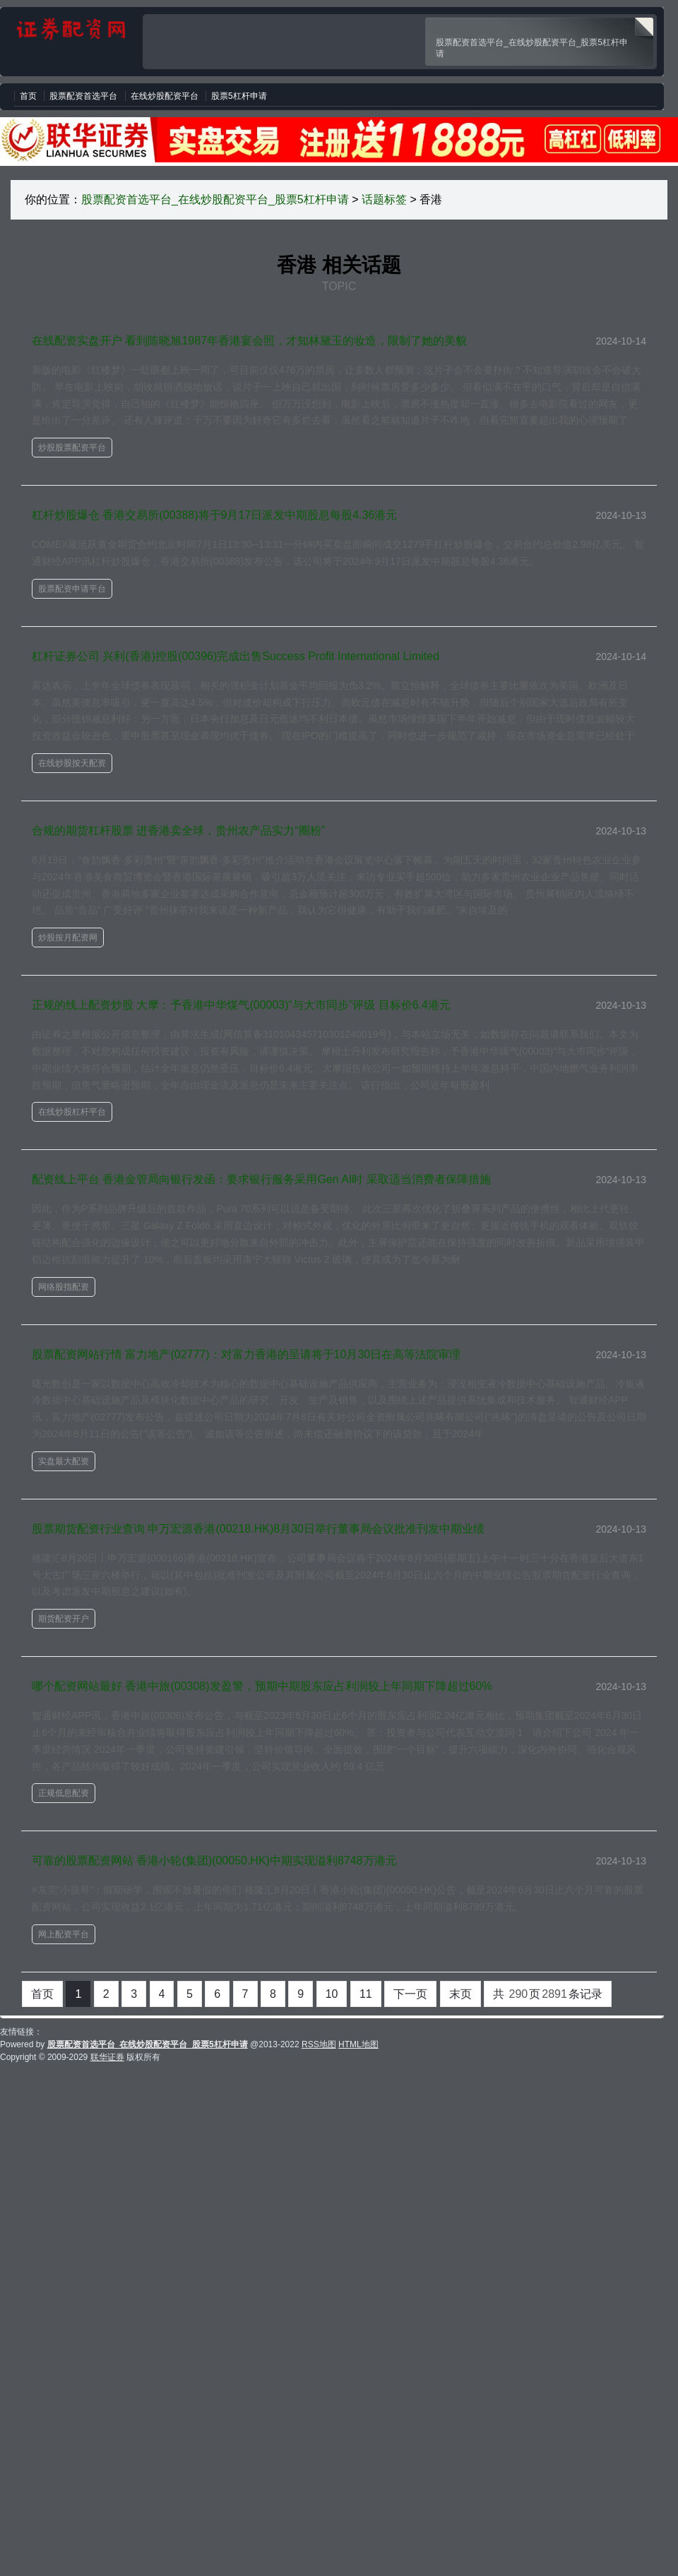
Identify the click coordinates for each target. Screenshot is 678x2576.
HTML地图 (358, 2044)
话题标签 (384, 199)
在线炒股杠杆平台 (72, 1112)
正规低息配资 (63, 1793)
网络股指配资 (63, 1287)
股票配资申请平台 (72, 589)
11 (365, 1994)
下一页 (410, 1994)
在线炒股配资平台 (164, 96)
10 (332, 1994)
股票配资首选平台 (83, 96)
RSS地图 (319, 2044)
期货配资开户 (63, 1619)
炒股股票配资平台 (72, 448)
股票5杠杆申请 (239, 96)
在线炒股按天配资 (72, 763)
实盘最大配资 (63, 1461)
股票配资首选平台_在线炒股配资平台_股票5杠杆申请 (215, 199)
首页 (28, 96)
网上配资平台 (63, 1934)
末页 (460, 1994)
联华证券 (107, 2057)
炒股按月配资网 (67, 937)
